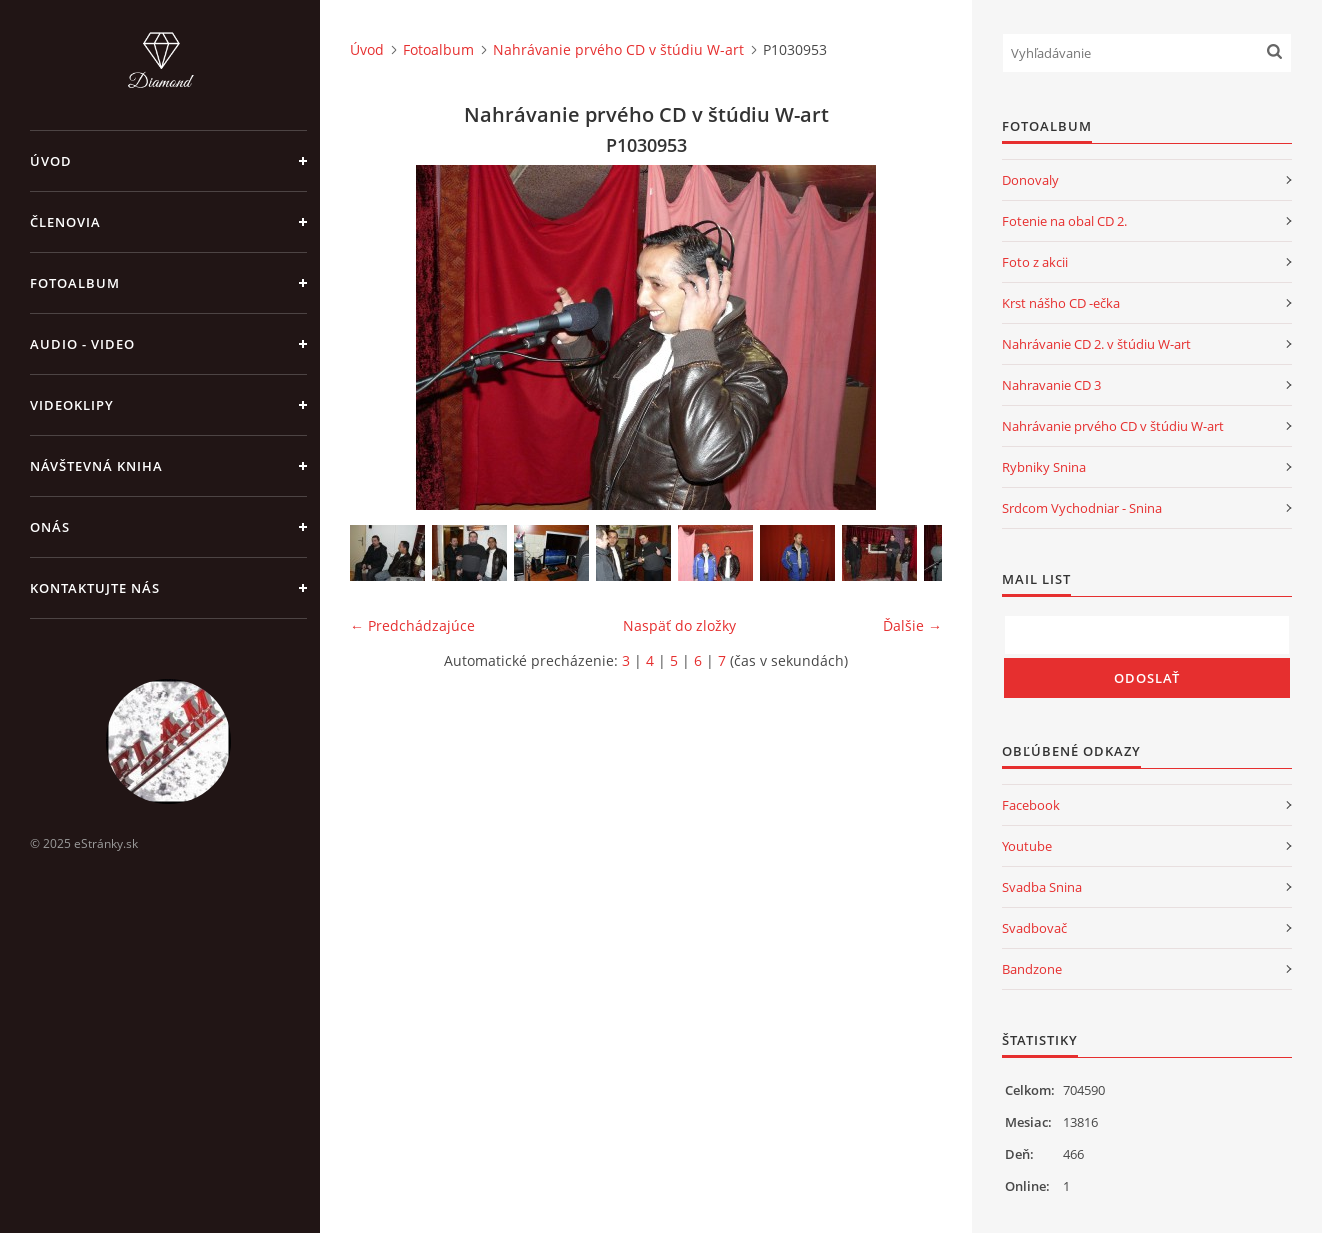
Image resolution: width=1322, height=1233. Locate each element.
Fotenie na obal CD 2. (1064, 221)
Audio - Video (82, 344)
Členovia (65, 222)
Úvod (51, 161)
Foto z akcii (1035, 262)
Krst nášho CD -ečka (1061, 303)
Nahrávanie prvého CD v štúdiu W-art (618, 49)
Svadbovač (1034, 928)
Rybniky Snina (1044, 467)
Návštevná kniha (96, 466)
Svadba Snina (1042, 887)
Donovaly (1030, 180)
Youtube (1027, 846)
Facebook (1031, 805)
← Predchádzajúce (412, 625)
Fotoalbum (75, 283)
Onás (50, 527)
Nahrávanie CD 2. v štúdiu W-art (1096, 344)
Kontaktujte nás (95, 588)
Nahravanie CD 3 (1051, 385)
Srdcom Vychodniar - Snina (1082, 508)
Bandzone (1032, 969)
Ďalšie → (912, 625)
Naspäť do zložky (679, 625)
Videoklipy (72, 405)
